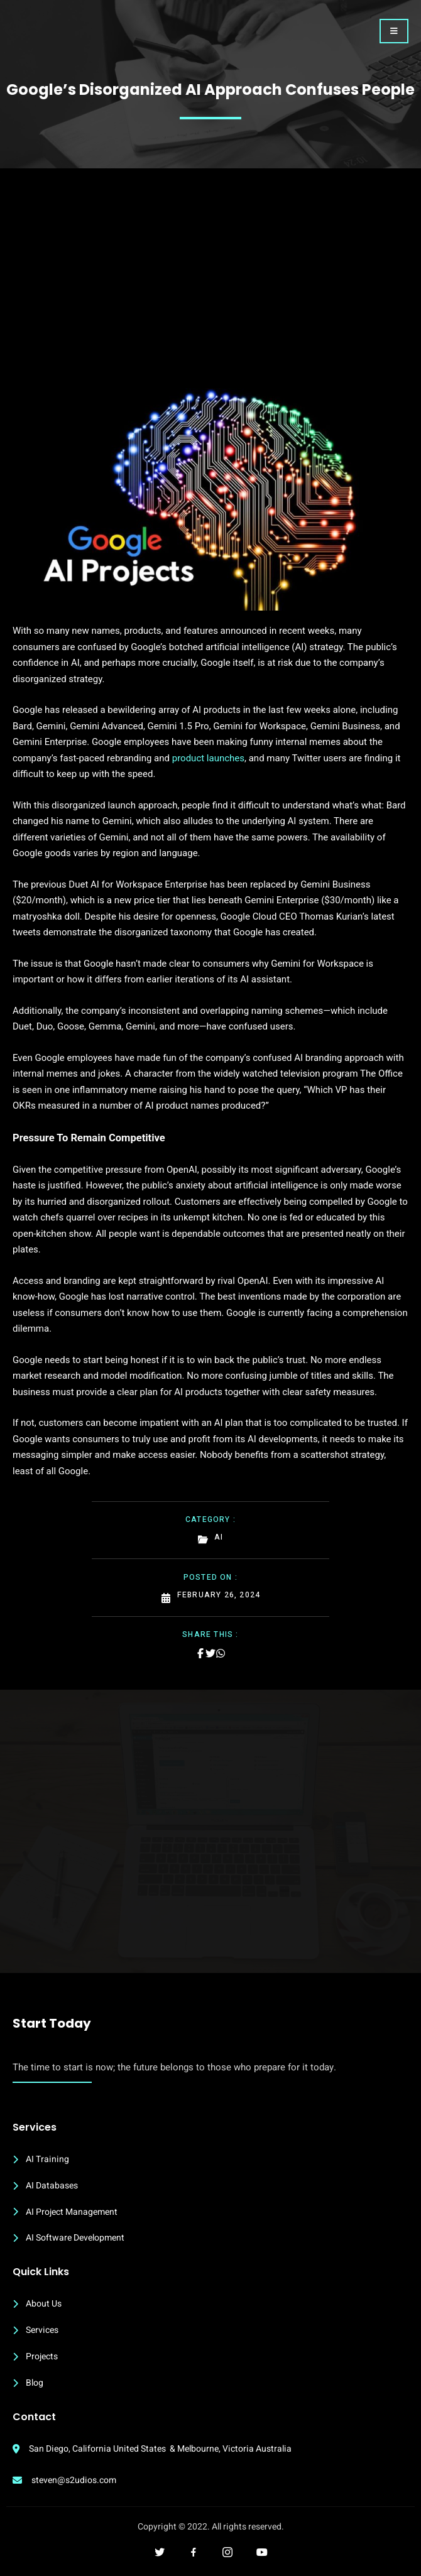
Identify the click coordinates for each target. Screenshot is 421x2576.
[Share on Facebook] (200, 1653)
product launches (208, 758)
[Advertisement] (210, 294)
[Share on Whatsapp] (221, 1653)
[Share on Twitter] (210, 1653)
